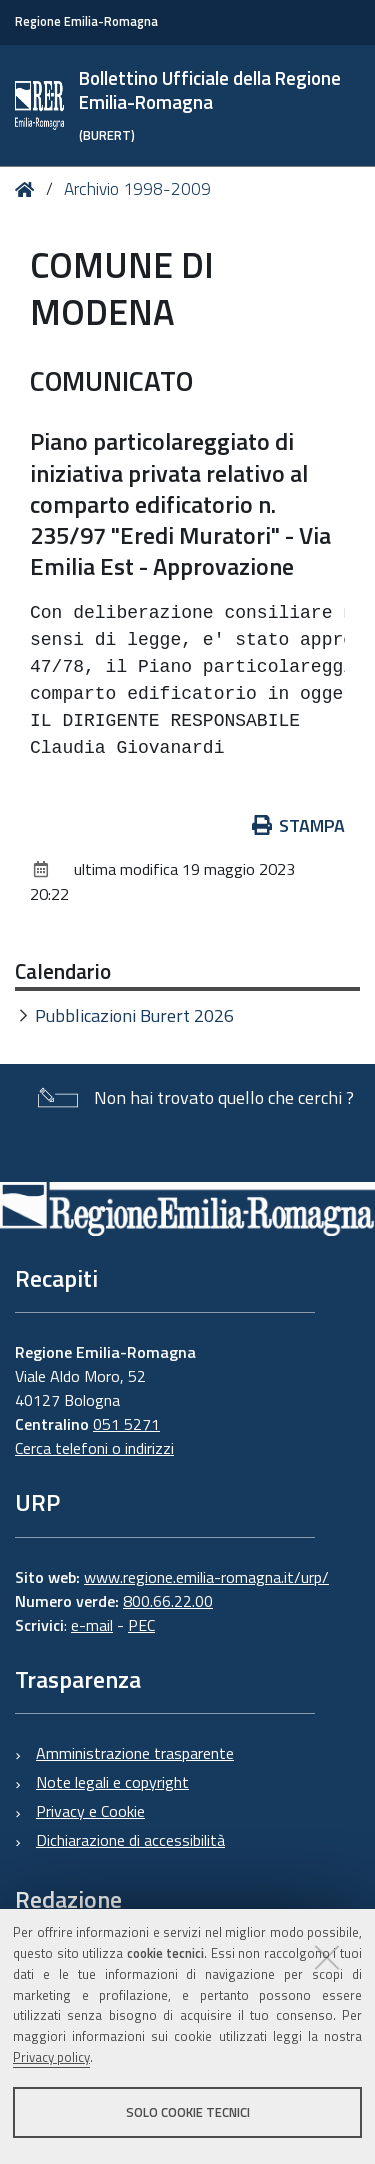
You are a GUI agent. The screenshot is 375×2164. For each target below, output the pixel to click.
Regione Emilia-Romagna (86, 21)
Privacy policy (51, 2057)
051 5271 (126, 1424)
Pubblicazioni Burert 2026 (134, 1015)
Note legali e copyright (112, 1782)
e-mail (92, 1625)
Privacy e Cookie (90, 1811)
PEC (141, 1625)
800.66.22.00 (168, 1601)
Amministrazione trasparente (135, 1753)
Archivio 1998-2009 (137, 189)
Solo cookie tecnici (188, 2112)
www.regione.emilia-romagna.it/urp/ (206, 1577)
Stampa (299, 825)
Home (28, 189)
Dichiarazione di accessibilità (130, 1840)
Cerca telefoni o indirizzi (94, 1448)
